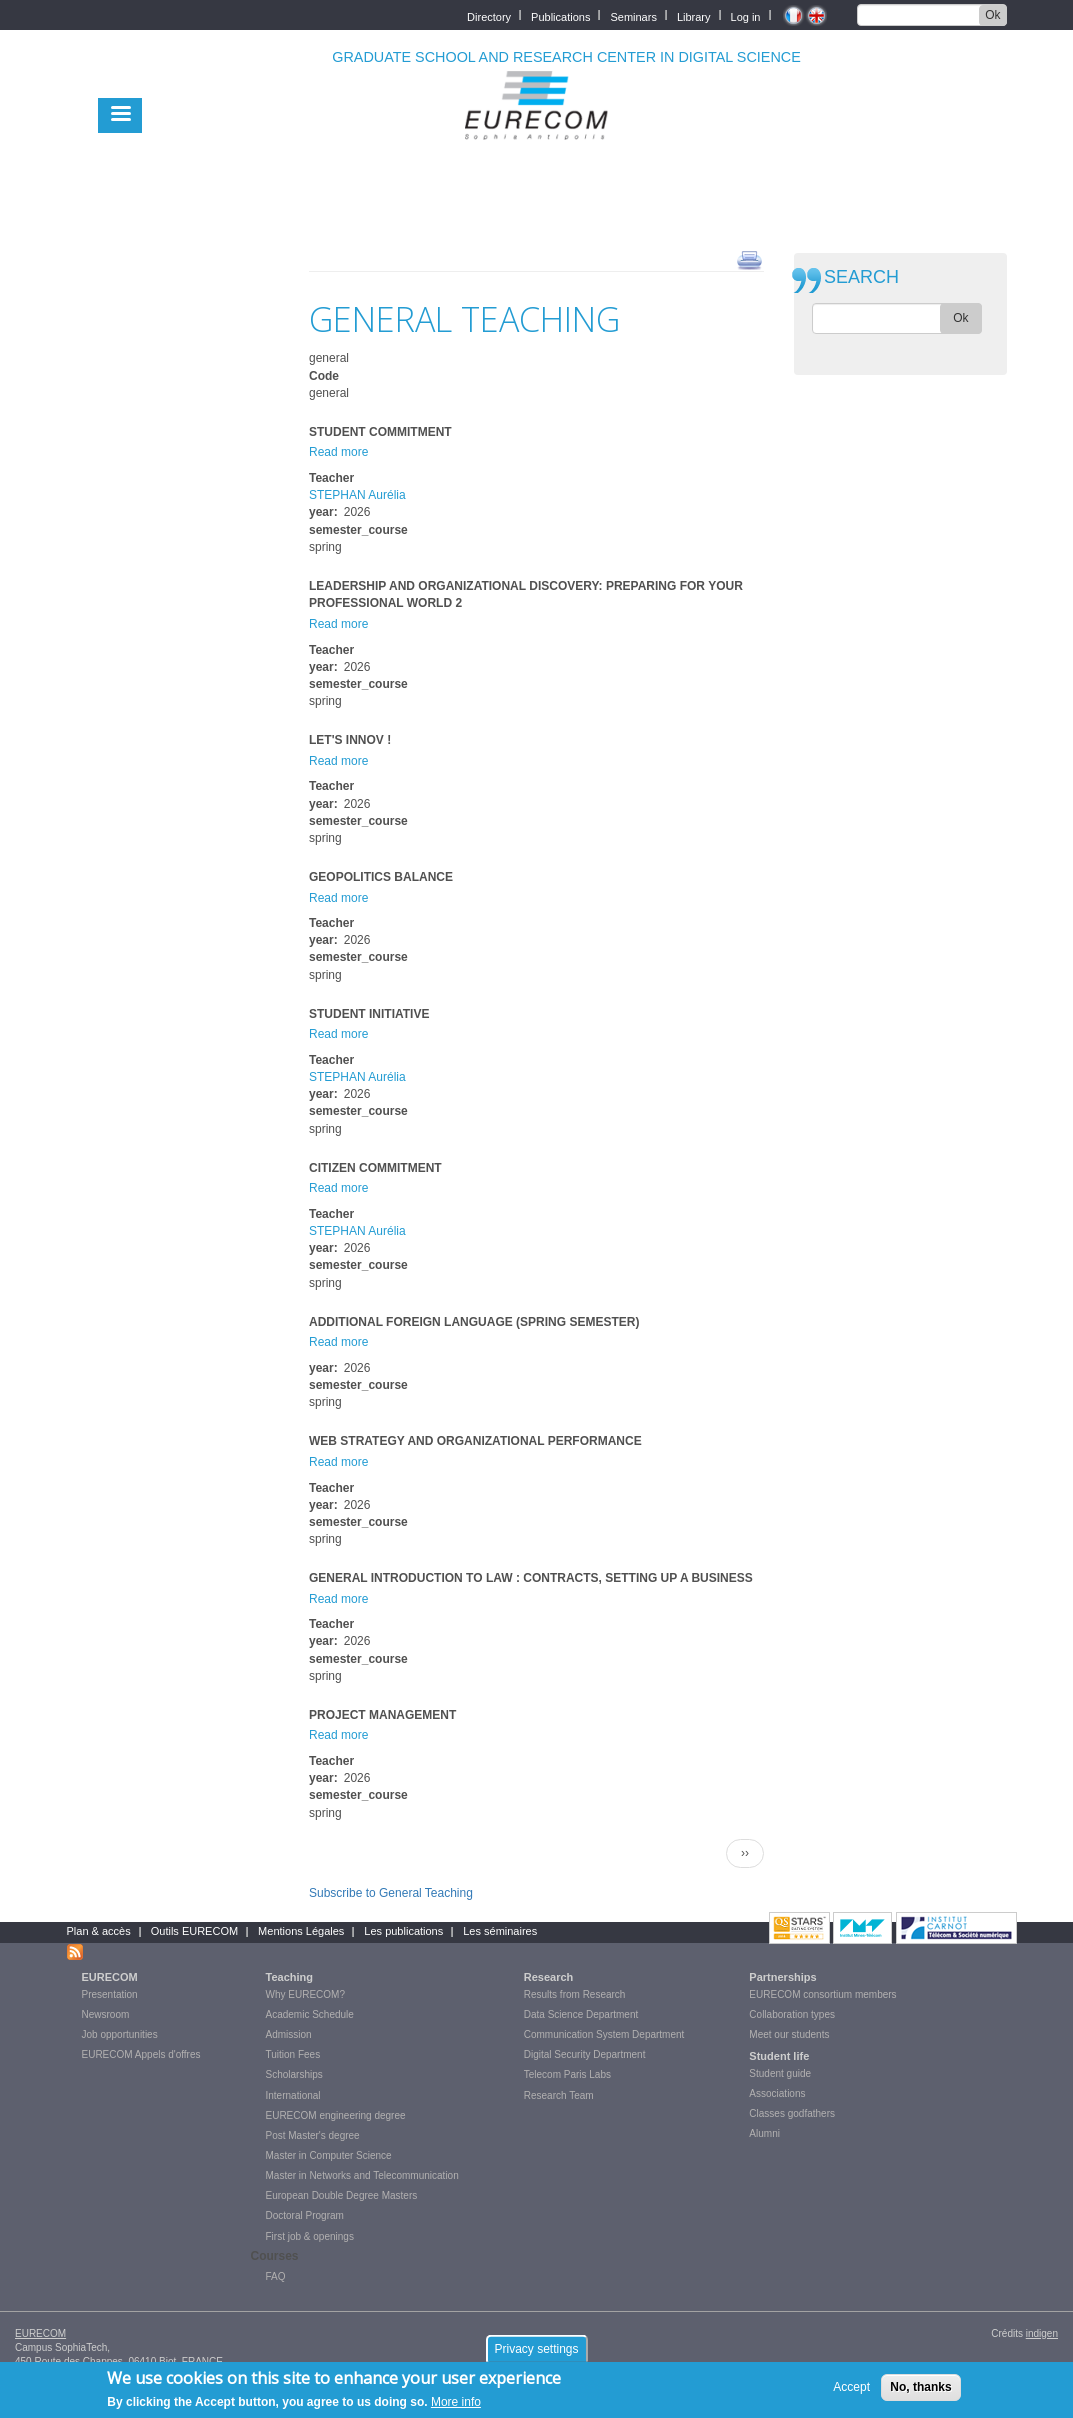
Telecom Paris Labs (567, 2074)
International (293, 2095)
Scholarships (294, 2074)
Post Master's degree (313, 2135)
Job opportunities (120, 2034)
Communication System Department (604, 2034)
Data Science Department (581, 2014)
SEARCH (861, 277)
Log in (746, 15)
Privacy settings (536, 2355)
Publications (560, 15)
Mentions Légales (301, 1931)
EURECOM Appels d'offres (141, 2054)
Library (694, 15)
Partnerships (782, 1977)
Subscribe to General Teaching (391, 1893)
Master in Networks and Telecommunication (362, 2175)
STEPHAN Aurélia (357, 495)
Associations (777, 2093)
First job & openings (310, 2236)
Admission (289, 2034)
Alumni (764, 2133)
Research (549, 1977)
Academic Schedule (310, 2014)
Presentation (110, 1994)
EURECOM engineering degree (336, 2115)
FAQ (276, 2276)
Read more (338, 452)
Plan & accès (99, 1931)
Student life (779, 2056)
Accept (851, 2393)
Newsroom (106, 2014)
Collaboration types (792, 2014)
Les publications (403, 1931)
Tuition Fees (293, 2054)
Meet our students (789, 2034)
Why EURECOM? (305, 1994)
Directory (489, 15)
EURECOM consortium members (822, 1994)
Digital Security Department (585, 2054)
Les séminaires (500, 1931)
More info (456, 2408)
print (749, 259)
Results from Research (575, 1994)
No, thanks (920, 2393)
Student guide (780, 2073)
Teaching (289, 1977)
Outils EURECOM (194, 1931)
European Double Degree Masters (342, 2195)
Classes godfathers (792, 2113)
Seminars (633, 15)
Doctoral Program (305, 2215)
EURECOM (110, 1977)
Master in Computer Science (329, 2155)
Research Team (559, 2095)
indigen (1042, 2333)
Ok (992, 15)
